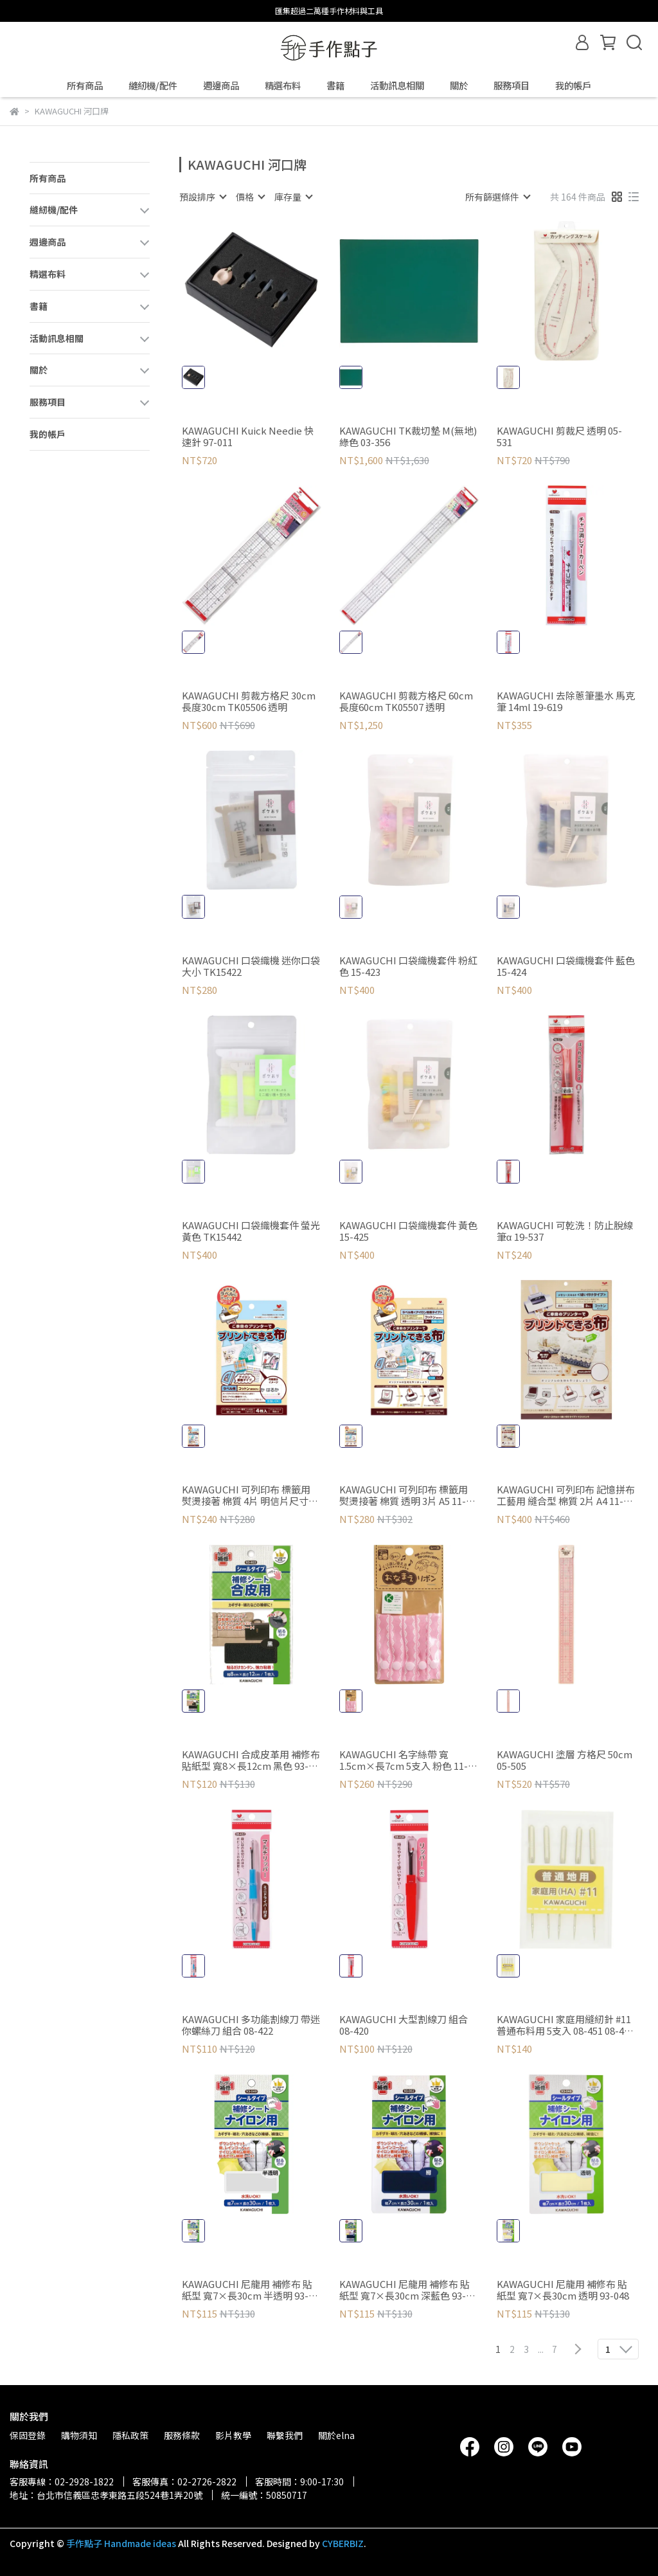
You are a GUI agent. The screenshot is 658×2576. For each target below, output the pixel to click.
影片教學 (233, 2435)
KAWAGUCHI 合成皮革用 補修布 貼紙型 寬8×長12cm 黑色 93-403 (251, 1760)
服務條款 (182, 2435)
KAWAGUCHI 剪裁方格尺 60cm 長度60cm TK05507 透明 (406, 701)
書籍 (335, 85)
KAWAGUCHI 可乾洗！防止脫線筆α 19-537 (565, 1231)
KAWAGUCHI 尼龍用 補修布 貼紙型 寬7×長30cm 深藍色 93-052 (404, 2289)
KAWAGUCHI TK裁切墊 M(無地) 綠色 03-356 (408, 436)
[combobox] (202, 196)
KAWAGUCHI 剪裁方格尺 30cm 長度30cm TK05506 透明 (249, 701)
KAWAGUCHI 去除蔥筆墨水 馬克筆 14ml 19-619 (566, 701)
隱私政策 (130, 2435)
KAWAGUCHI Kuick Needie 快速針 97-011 (248, 436)
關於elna (336, 2435)
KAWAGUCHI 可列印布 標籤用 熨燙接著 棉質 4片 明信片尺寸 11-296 (246, 1495)
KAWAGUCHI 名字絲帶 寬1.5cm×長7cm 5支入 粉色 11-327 (403, 1760)
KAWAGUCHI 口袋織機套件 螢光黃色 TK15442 (251, 1231)
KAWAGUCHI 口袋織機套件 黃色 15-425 (408, 1231)
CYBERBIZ (343, 2543)
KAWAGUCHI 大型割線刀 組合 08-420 (403, 2025)
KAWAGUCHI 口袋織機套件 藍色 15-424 (566, 966)
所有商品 (85, 85)
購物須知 (79, 2435)
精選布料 (283, 85)
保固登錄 (28, 2435)
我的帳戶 (573, 85)
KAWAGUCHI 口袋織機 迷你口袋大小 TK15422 (251, 966)
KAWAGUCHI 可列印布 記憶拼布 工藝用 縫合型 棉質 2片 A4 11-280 (566, 1495)
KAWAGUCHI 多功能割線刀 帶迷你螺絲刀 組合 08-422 (251, 2025)
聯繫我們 (285, 2435)
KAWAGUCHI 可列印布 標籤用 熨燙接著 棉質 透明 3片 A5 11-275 (403, 1495)
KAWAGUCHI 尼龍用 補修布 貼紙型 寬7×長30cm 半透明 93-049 (247, 2289)
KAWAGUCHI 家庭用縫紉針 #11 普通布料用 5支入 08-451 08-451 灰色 (565, 2025)
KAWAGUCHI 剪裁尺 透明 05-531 (559, 436)
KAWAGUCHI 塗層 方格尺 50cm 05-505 (564, 1760)
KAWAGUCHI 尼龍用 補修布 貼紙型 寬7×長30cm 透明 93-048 (563, 2289)
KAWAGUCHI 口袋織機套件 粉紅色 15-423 (408, 966)
